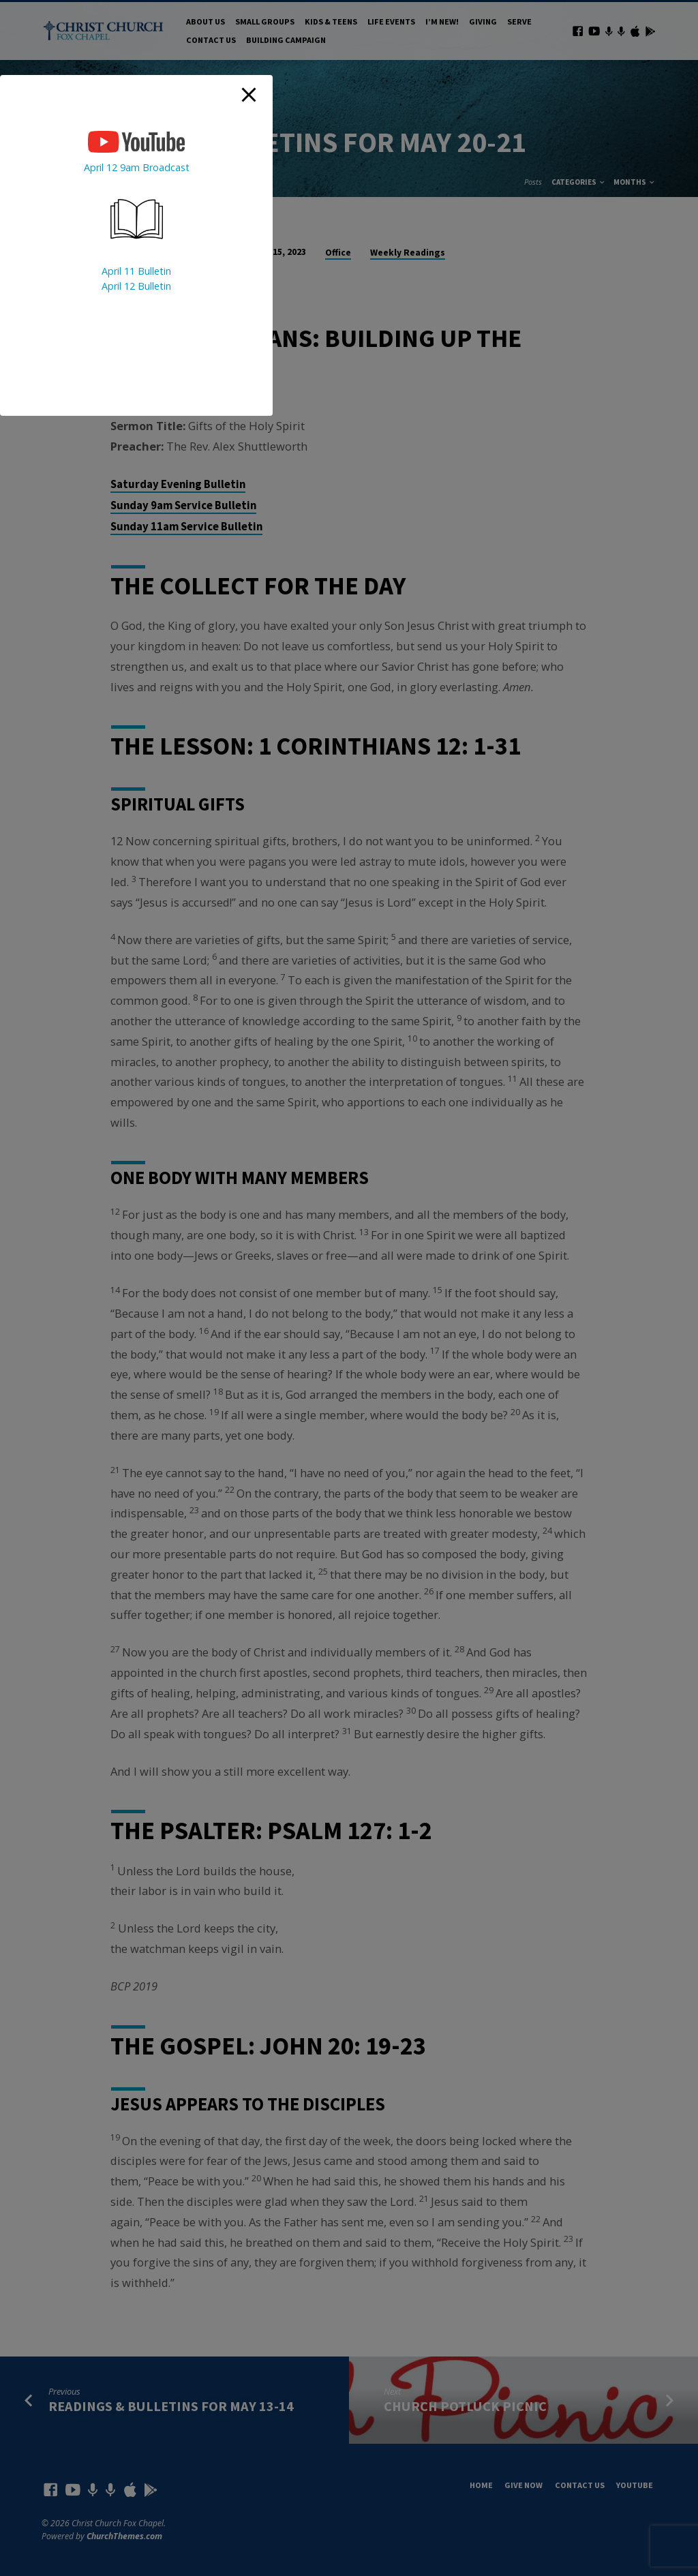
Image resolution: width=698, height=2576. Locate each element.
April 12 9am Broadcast (136, 167)
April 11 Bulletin (136, 270)
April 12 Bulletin (136, 285)
